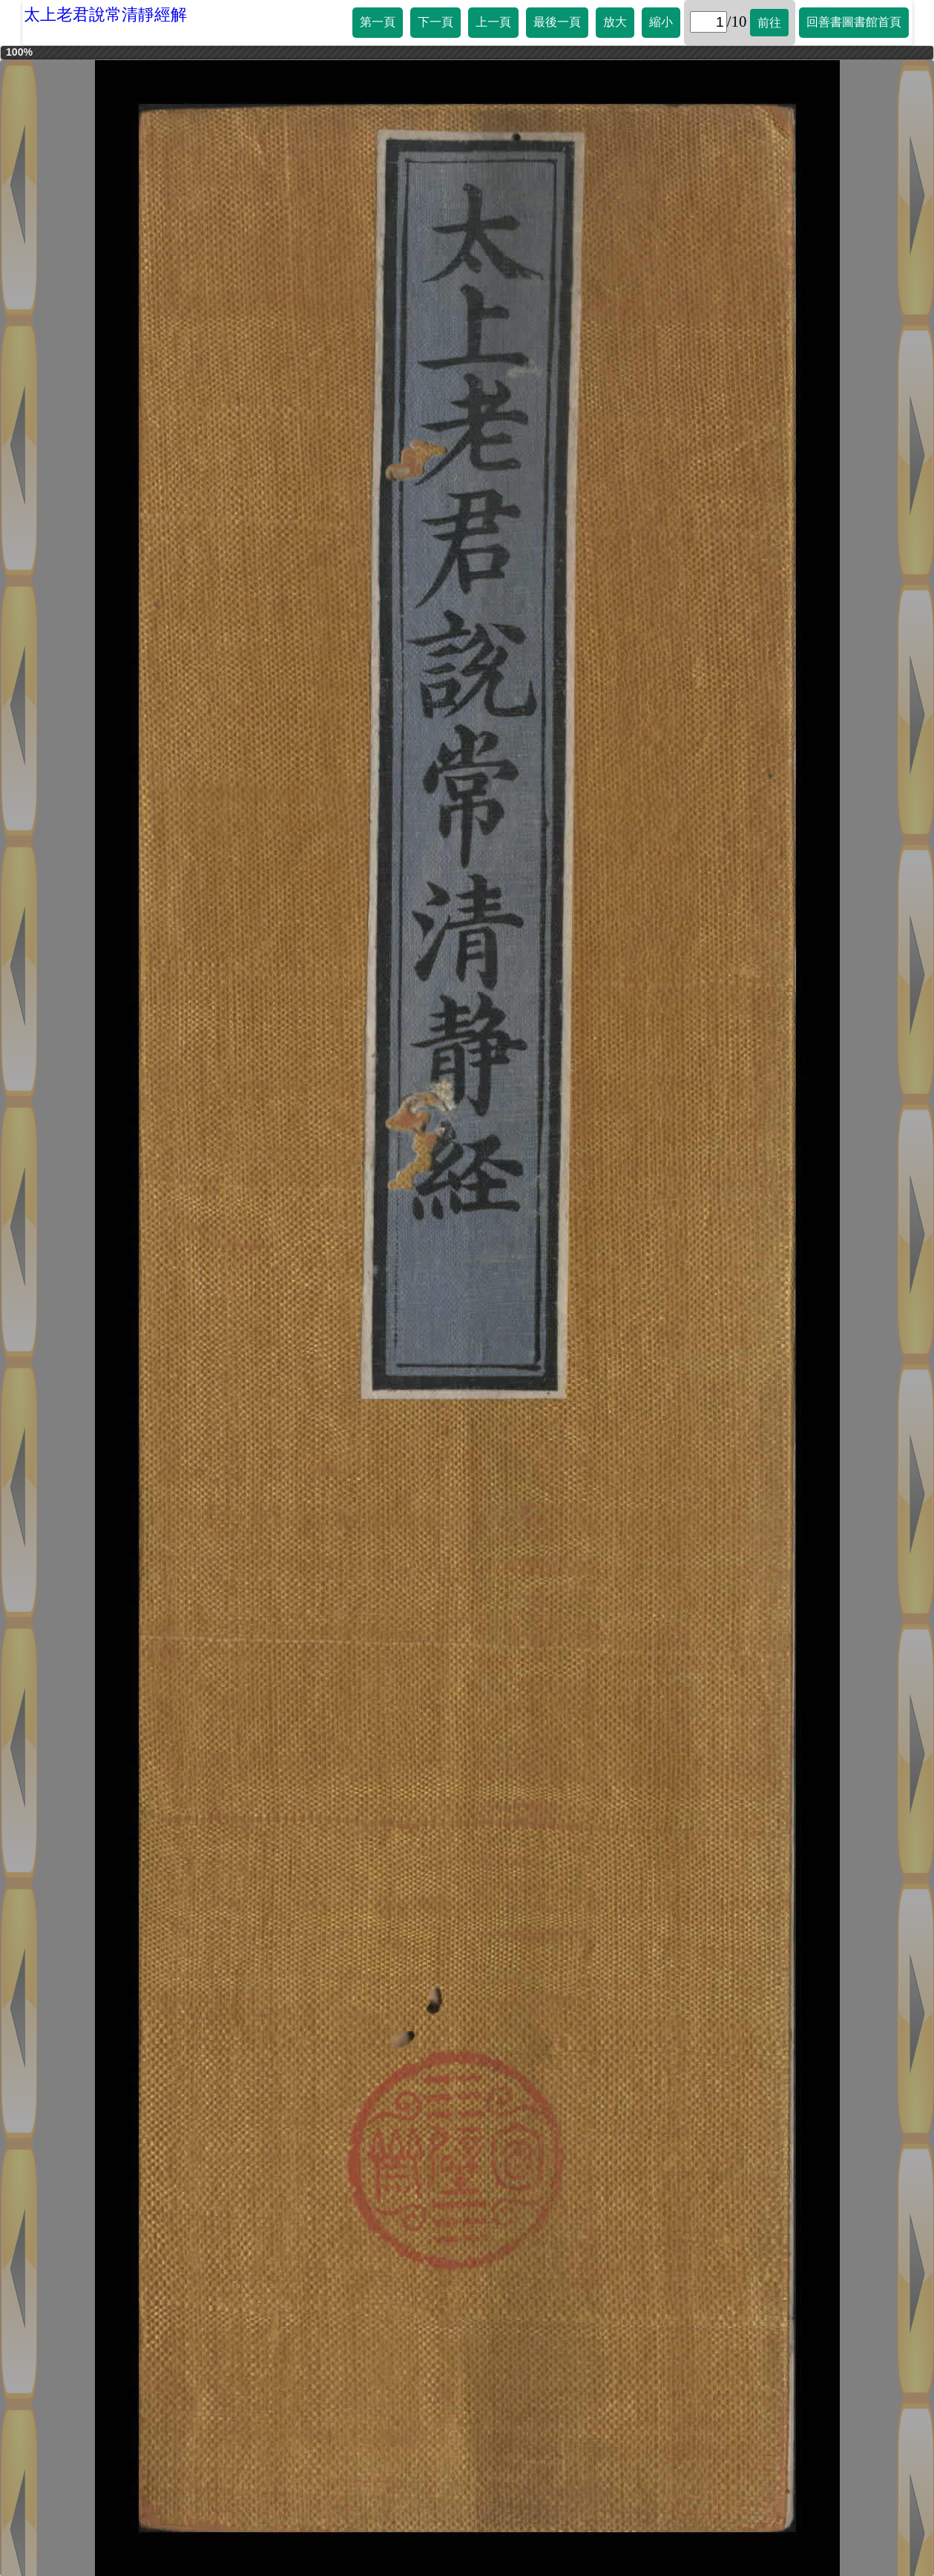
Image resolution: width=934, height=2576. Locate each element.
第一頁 (377, 22)
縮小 (661, 22)
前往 (769, 22)
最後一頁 (557, 22)
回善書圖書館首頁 (853, 22)
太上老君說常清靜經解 (105, 14)
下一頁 (435, 22)
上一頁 (493, 22)
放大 (615, 22)
